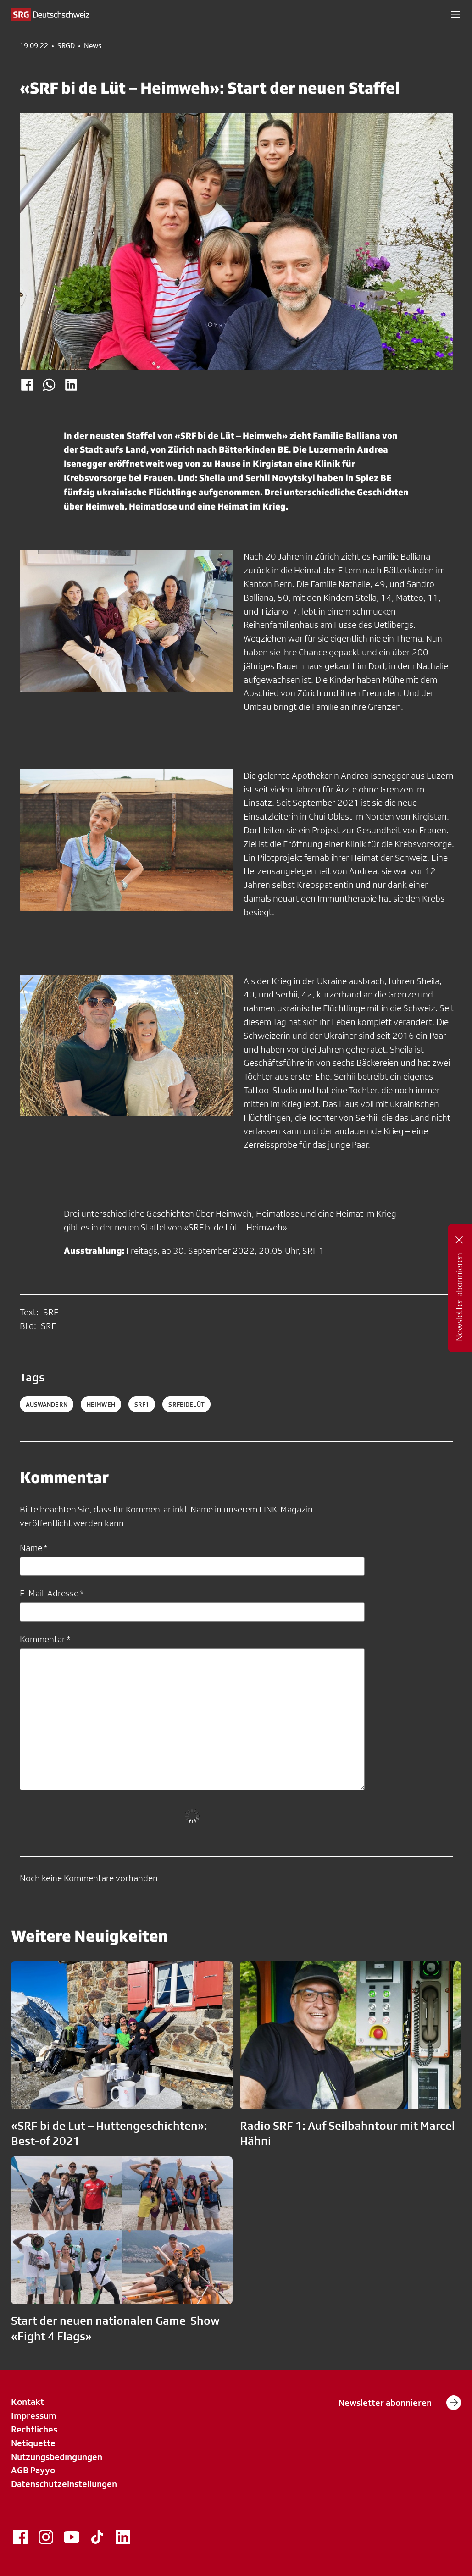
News (92, 46)
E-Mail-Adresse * (51, 1593)
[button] (455, 14)
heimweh (101, 1404)
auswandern (46, 1404)
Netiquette (33, 2443)
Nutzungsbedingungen (56, 2457)
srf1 (142, 1404)
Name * (33, 1548)
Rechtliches (34, 2429)
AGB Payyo (33, 2470)
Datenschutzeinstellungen (64, 2484)
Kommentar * (45, 1639)
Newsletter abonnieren (400, 2402)
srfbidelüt (186, 1404)
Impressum (33, 2415)
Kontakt (27, 2402)
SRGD (66, 46)
